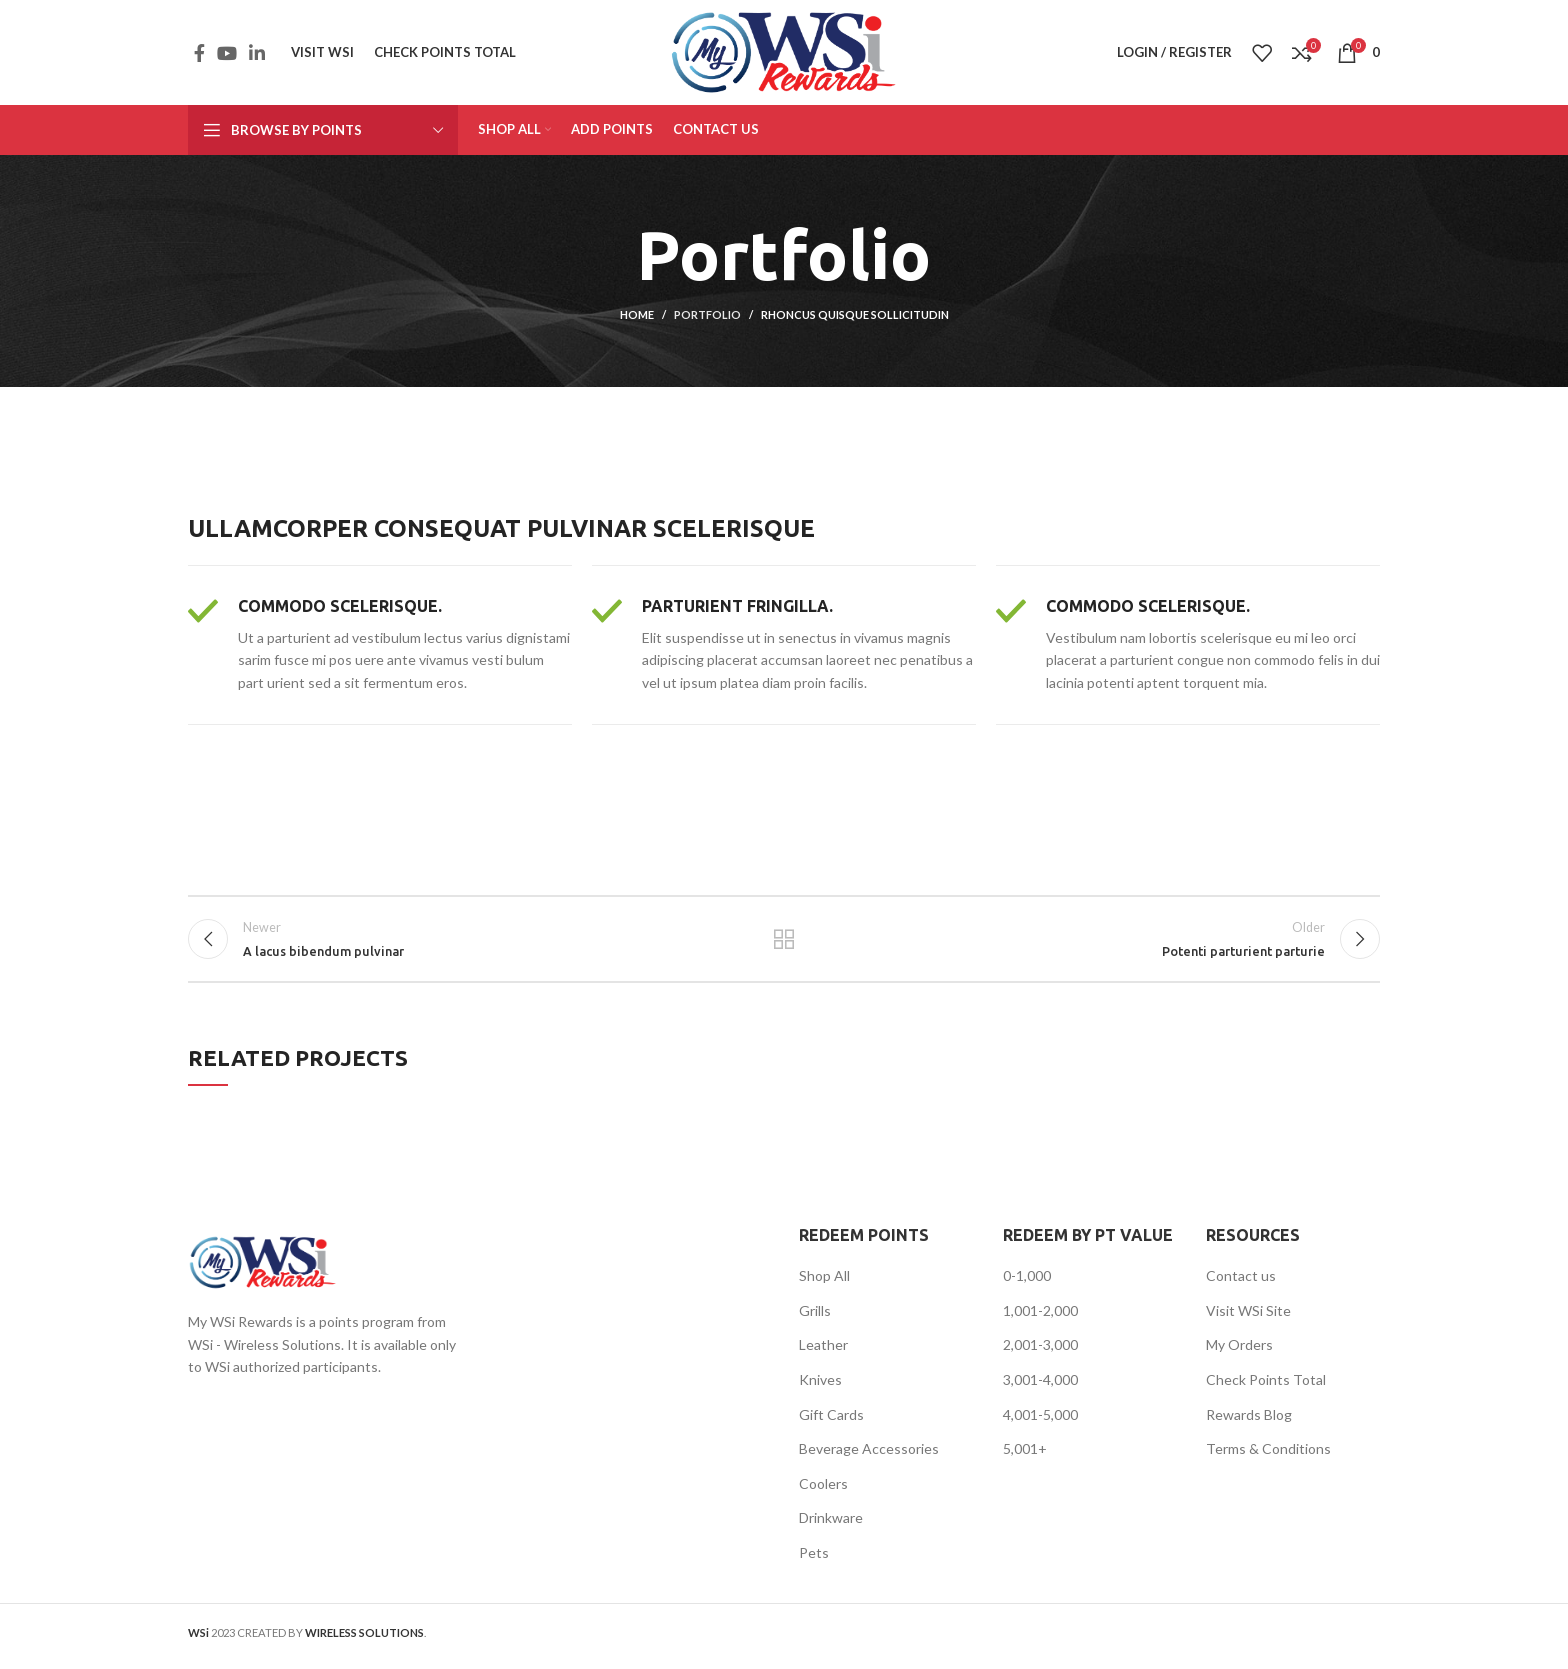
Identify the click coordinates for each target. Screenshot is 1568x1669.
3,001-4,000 (1040, 1388)
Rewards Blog (1249, 1422)
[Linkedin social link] (257, 53)
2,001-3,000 (1040, 1353)
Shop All (824, 1284)
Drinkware (831, 1526)
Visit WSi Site (1248, 1319)
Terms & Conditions (1268, 1457)
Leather (823, 1353)
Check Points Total (1266, 1388)
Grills (815, 1319)
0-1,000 (1027, 1284)
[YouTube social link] (227, 53)
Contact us (1241, 1284)
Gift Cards (831, 1422)
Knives (820, 1388)
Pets (814, 1561)
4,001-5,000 (1040, 1422)
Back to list (784, 944)
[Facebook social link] (199, 53)
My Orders (1239, 1353)
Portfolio (707, 314)
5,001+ (1025, 1457)
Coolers (823, 1492)
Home (637, 314)
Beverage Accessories (869, 1457)
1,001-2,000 (1040, 1319)
